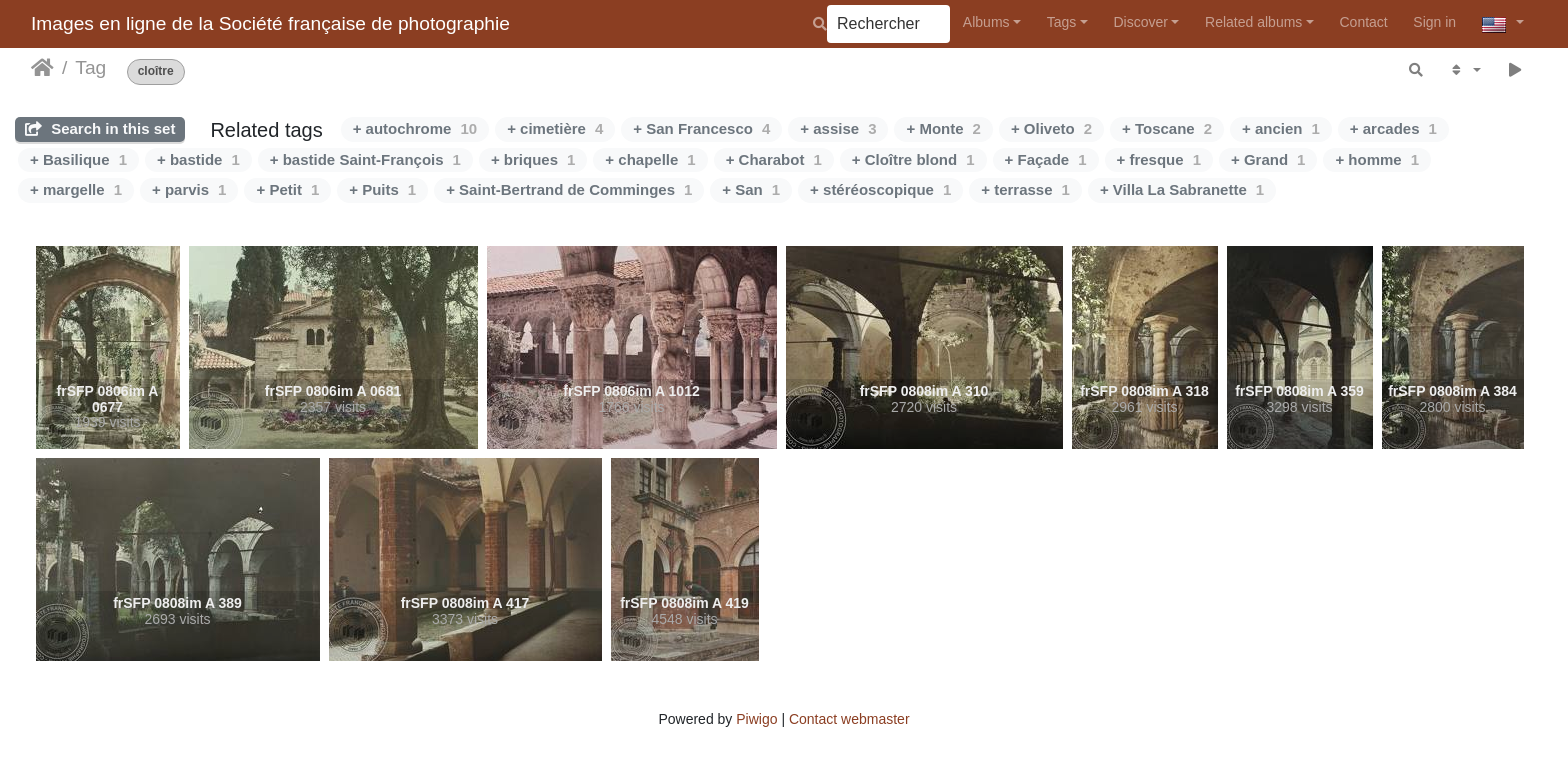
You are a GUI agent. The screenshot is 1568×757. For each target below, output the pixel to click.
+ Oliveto (1051, 128)
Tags (1062, 22)
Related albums (1253, 22)
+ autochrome (415, 128)
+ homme (1377, 159)
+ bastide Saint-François (365, 159)
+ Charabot (774, 159)
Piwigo (756, 719)
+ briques (533, 159)
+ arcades (1393, 128)
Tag (90, 67)
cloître (156, 71)
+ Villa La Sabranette (1182, 189)
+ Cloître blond (913, 159)
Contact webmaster (849, 719)
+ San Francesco (701, 128)
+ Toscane (1167, 128)
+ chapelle (650, 159)
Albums (986, 22)
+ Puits (382, 189)
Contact (1364, 22)
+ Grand (1268, 159)
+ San (751, 189)
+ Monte (943, 128)
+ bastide (198, 159)
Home (42, 68)
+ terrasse (1025, 189)
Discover (1140, 22)
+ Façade (1046, 159)
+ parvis (189, 189)
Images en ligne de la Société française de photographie (270, 23)
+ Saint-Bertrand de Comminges (569, 189)
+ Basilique (78, 159)
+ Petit (287, 189)
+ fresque (1159, 159)
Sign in (1434, 22)
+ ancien (1281, 128)
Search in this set (100, 128)
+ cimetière (555, 128)
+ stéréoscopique (880, 189)
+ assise (838, 128)
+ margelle (76, 189)
